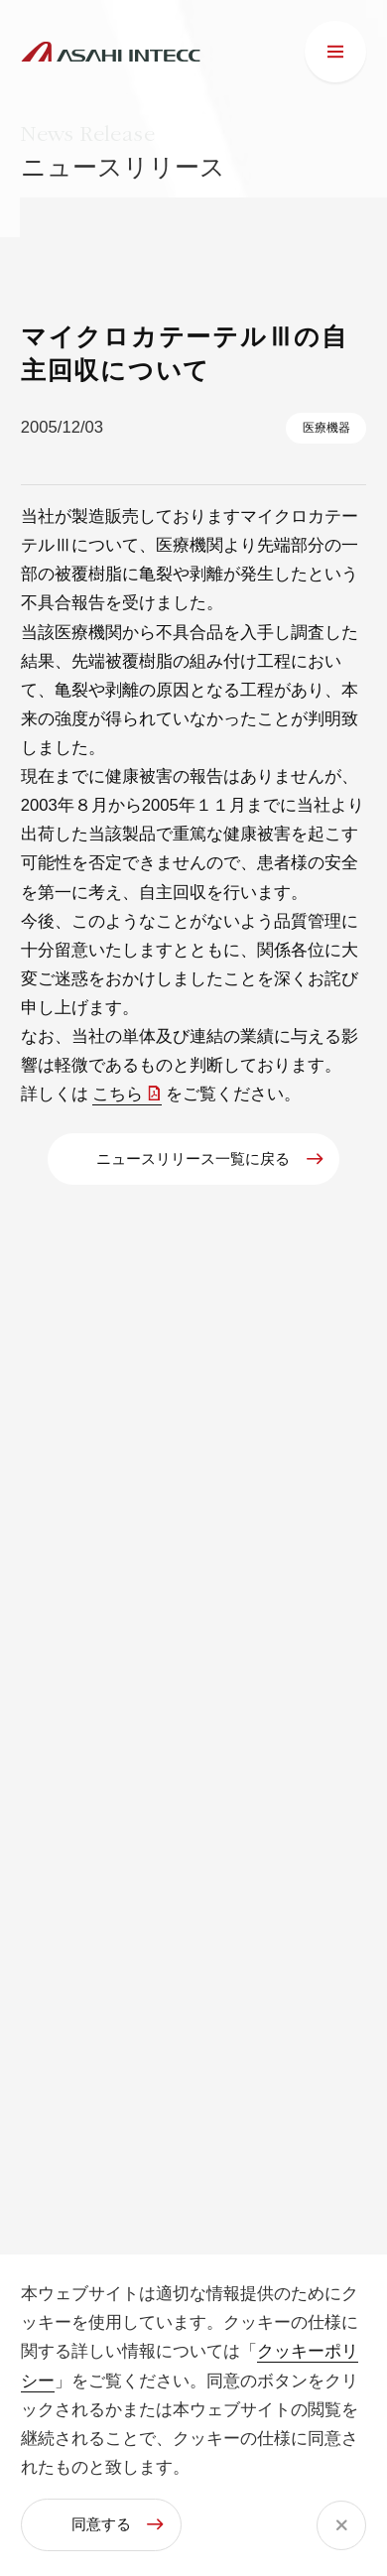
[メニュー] (335, 51)
